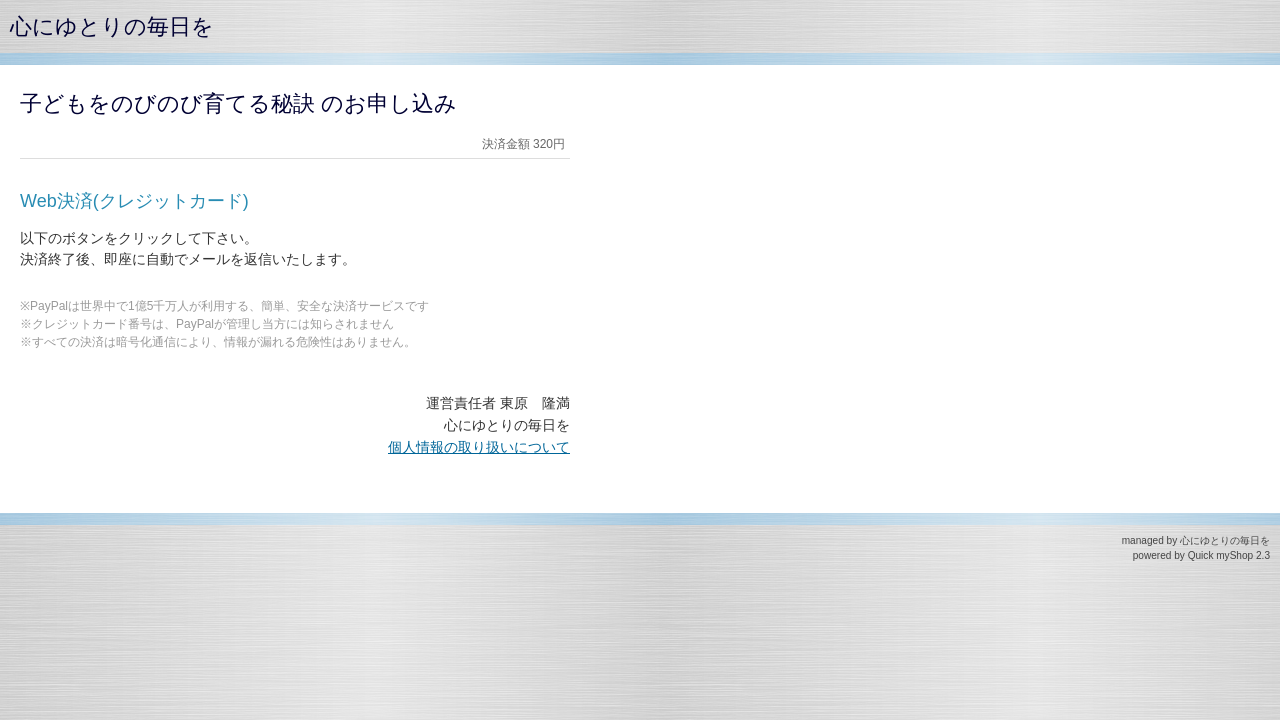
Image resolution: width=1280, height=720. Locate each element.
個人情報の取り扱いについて (479, 447)
